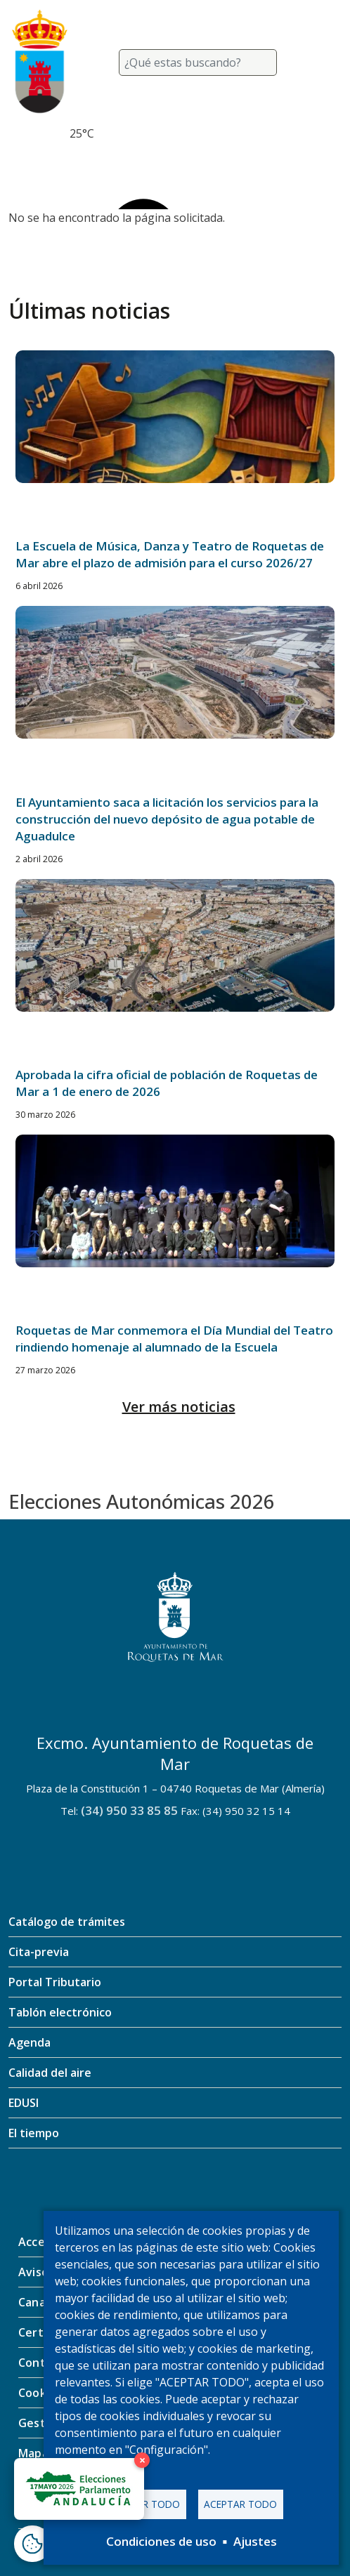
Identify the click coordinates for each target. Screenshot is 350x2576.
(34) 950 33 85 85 (129, 1810)
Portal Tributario (54, 1982)
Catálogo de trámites (66, 1921)
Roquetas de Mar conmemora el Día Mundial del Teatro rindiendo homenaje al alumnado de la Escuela (174, 1338)
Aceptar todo (240, 2504)
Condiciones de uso (161, 2541)
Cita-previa (38, 1952)
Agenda (29, 2042)
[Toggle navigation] (325, 62)
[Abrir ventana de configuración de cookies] (32, 2543)
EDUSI (23, 2103)
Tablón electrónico (60, 2012)
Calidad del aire (49, 2072)
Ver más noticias (178, 1406)
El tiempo (33, 2133)
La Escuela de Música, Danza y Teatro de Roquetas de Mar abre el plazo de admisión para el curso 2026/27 (169, 554)
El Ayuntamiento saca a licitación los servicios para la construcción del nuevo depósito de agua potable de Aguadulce (166, 819)
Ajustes (255, 2541)
